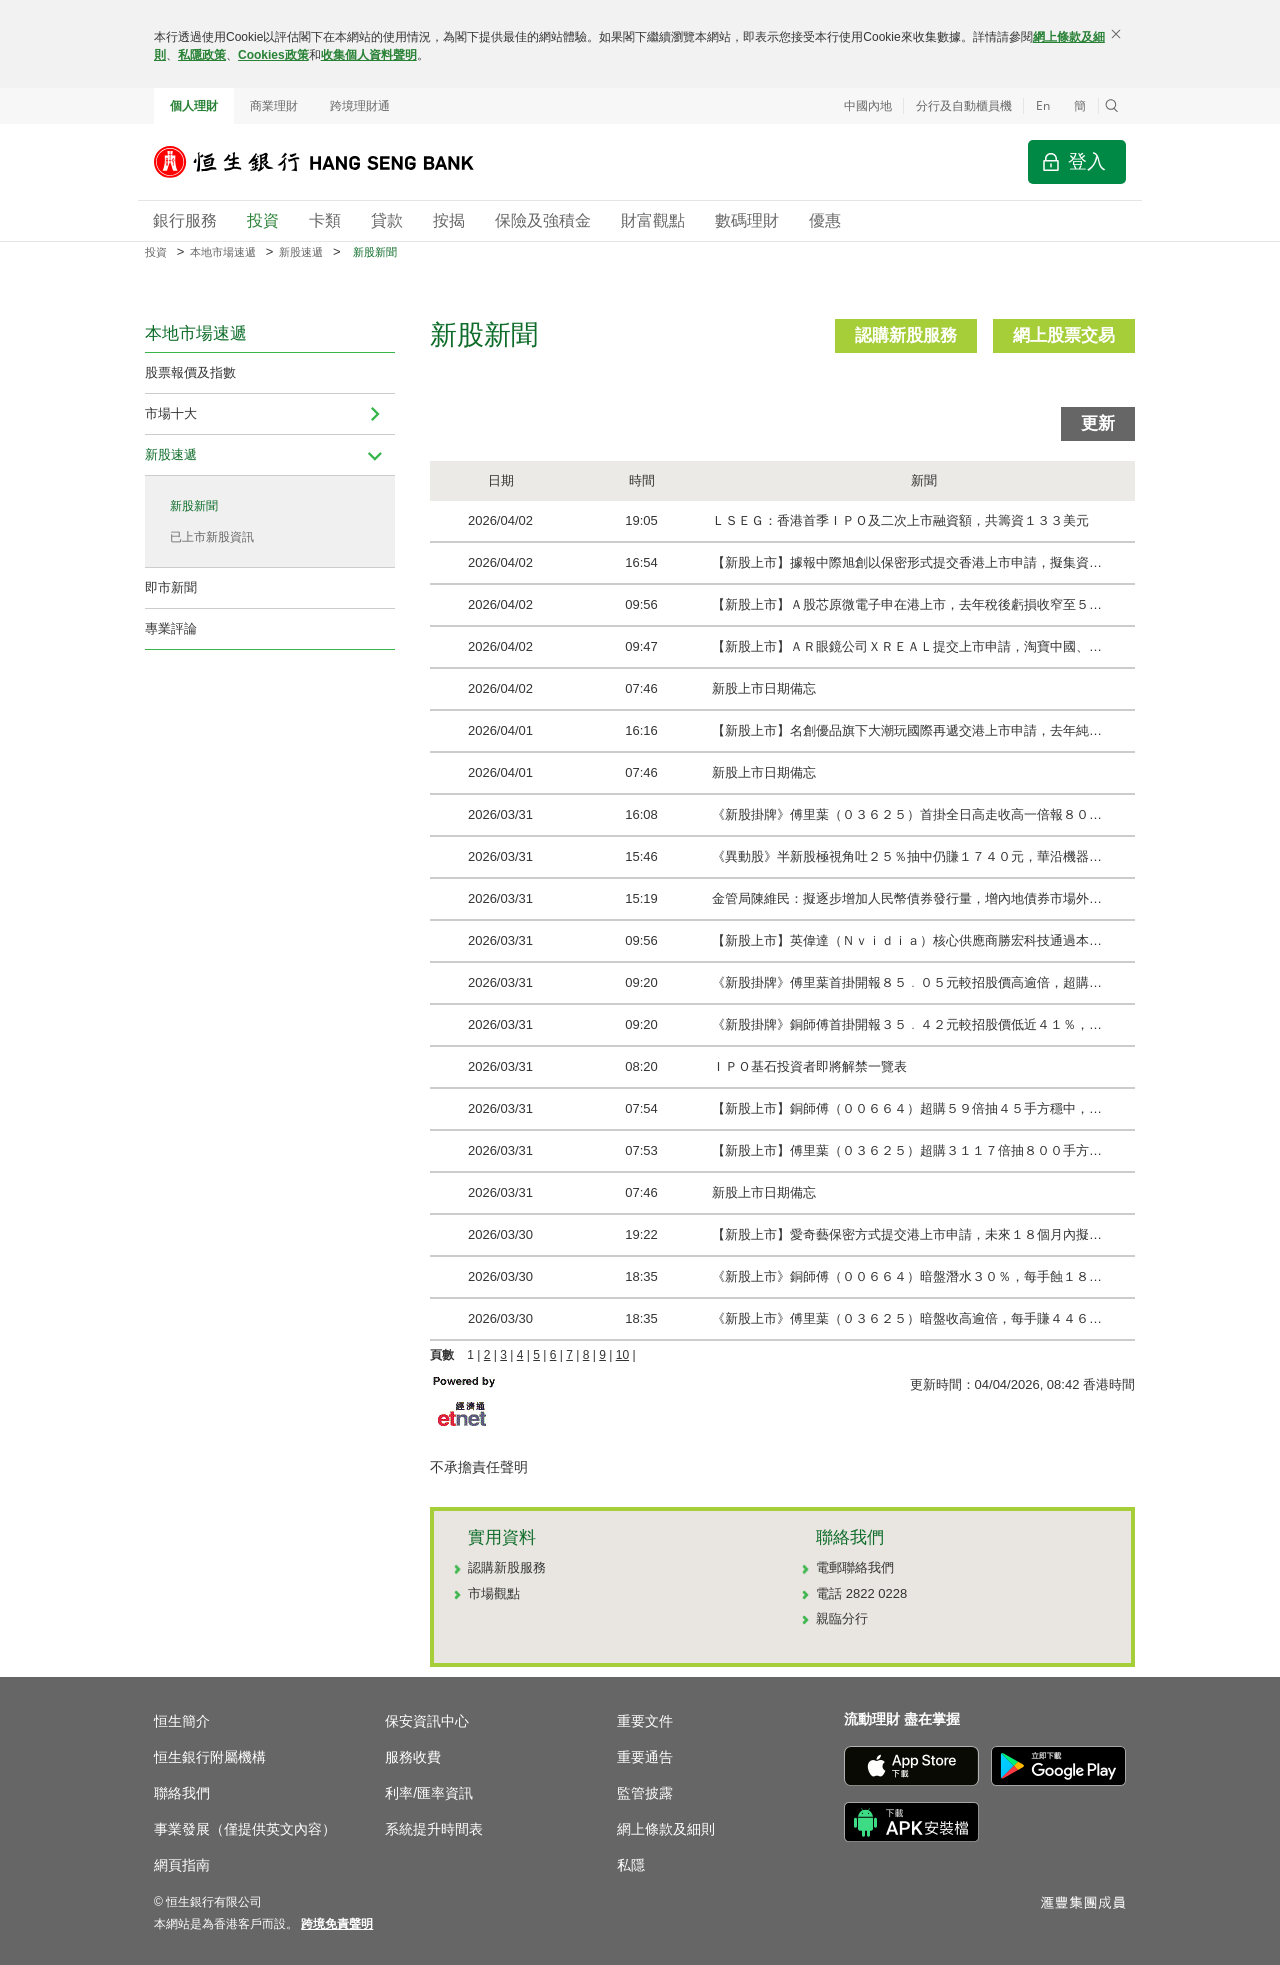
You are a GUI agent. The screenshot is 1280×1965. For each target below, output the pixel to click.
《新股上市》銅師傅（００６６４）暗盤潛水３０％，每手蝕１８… (907, 1276)
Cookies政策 (273, 55)
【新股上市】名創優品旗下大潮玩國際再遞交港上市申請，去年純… (907, 730)
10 (622, 1355)
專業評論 (171, 628)
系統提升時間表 (434, 1829)
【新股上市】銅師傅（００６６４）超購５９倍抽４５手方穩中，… (907, 1108)
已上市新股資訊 (212, 537)
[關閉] (1116, 34)
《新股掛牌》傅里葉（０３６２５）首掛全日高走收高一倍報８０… (907, 814)
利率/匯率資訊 (429, 1793)
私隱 (631, 1865)
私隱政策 (202, 55)
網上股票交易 (1064, 335)
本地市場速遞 (223, 252)
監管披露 (645, 1793)
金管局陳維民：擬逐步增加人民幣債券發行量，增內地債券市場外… (907, 898)
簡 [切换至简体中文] (1080, 106)
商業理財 (274, 106)
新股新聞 (194, 506)
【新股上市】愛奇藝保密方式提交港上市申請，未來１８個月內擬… (907, 1234)
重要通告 (645, 1757)
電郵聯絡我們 (855, 1567)
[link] (337, 1924)
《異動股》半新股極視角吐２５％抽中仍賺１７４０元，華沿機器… (907, 856)
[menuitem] (375, 414)
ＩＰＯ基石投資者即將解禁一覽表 (809, 1066)
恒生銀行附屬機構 (210, 1757)
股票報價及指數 (190, 372)
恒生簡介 (182, 1721)
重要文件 (645, 1721)
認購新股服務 (906, 335)
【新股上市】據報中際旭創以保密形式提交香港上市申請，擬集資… (907, 562)
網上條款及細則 (666, 1829)
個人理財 (194, 106)
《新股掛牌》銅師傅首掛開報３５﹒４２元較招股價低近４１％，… (907, 1024)
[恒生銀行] (329, 162)
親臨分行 (842, 1618)
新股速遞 (301, 252)
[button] (1112, 106)
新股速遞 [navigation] (171, 454)
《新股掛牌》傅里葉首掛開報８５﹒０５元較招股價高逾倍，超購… (907, 982)
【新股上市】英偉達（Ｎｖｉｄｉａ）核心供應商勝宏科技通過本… (907, 940)
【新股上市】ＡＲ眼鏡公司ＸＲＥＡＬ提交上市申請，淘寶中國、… (907, 646)
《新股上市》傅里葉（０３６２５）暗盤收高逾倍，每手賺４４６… (907, 1318)
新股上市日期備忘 (764, 688)
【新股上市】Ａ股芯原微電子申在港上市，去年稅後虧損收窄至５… (907, 604)
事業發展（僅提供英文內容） (245, 1829)
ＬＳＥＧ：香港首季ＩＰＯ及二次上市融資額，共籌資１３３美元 (900, 520)
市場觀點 (494, 1593)
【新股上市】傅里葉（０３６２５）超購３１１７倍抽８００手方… (907, 1150)
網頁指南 (182, 1865)
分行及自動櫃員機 (964, 106)
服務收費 (413, 1757)
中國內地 (868, 106)
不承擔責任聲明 (479, 1467)
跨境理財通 (360, 106)
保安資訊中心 (427, 1721)
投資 (156, 252)
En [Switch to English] (1043, 105)
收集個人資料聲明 (369, 55)
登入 (1087, 161)
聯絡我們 (182, 1793)
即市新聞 (171, 587)
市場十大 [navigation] (171, 413)
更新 (1098, 423)
